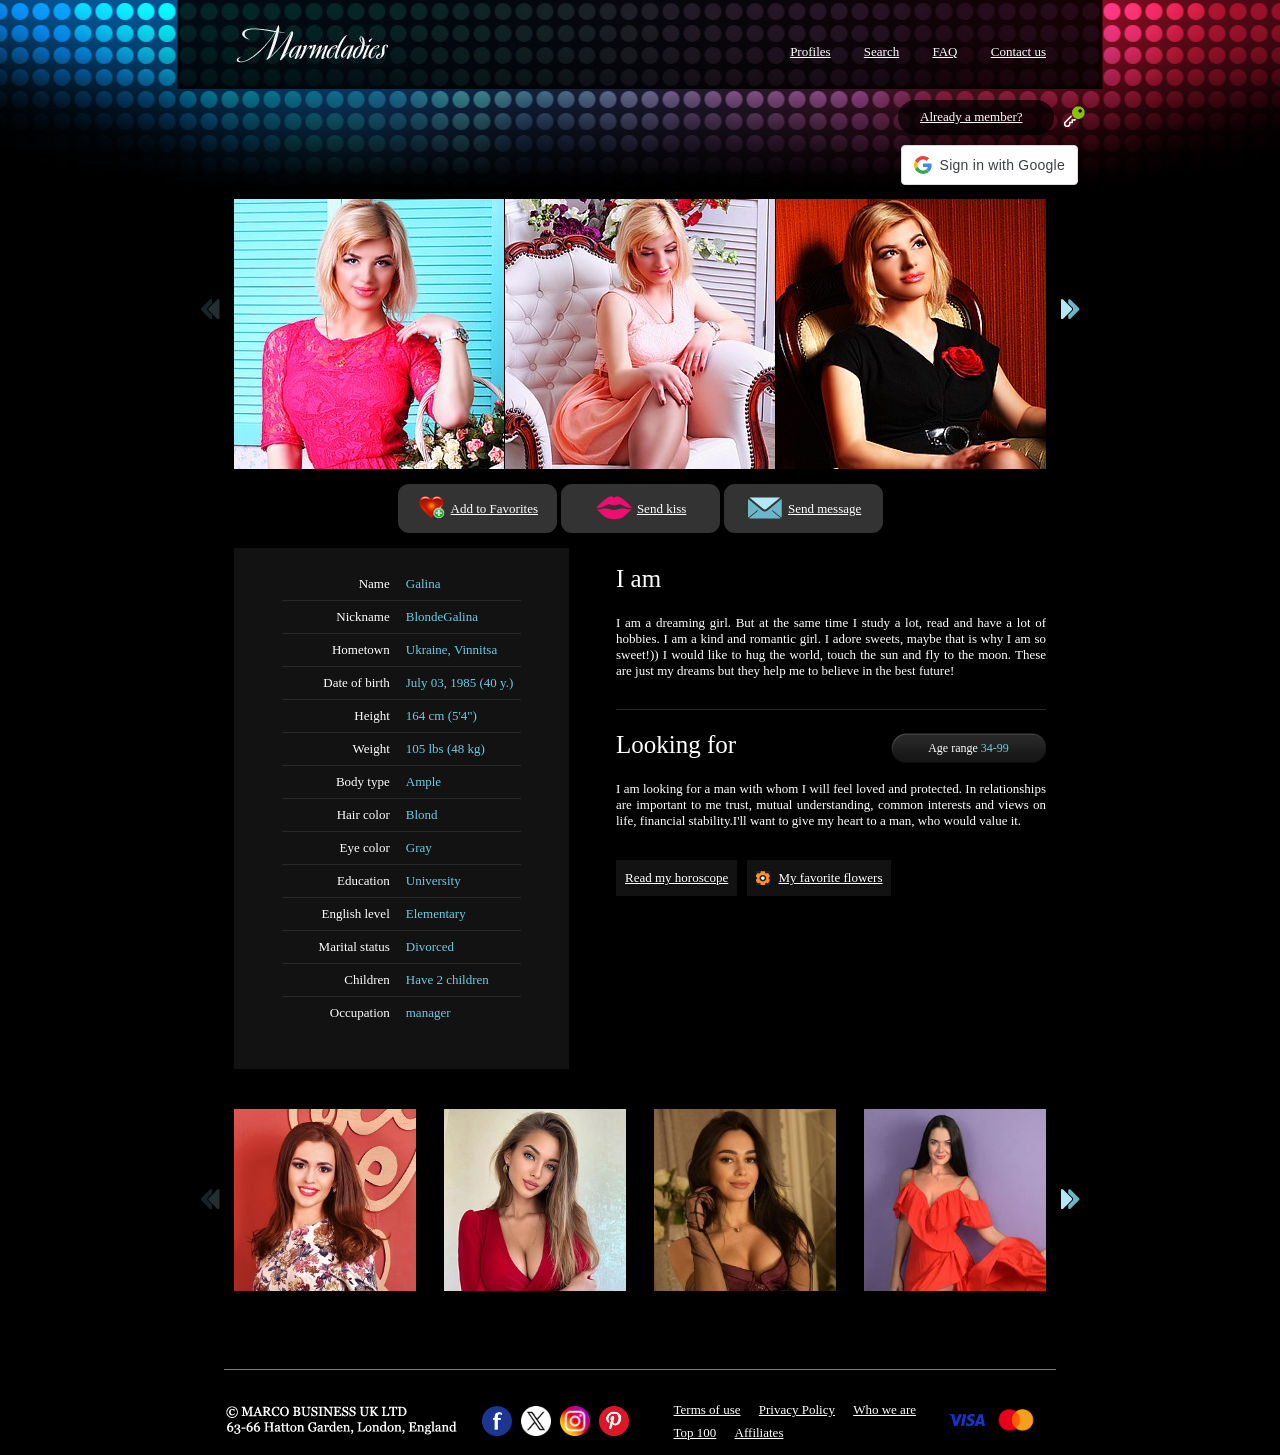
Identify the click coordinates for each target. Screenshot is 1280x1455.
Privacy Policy (797, 1409)
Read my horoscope (676, 877)
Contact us (1018, 51)
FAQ (944, 51)
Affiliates (759, 1432)
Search (881, 51)
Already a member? (971, 116)
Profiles (810, 51)
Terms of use (707, 1409)
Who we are (884, 1409)
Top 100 (695, 1432)
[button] (989, 165)
